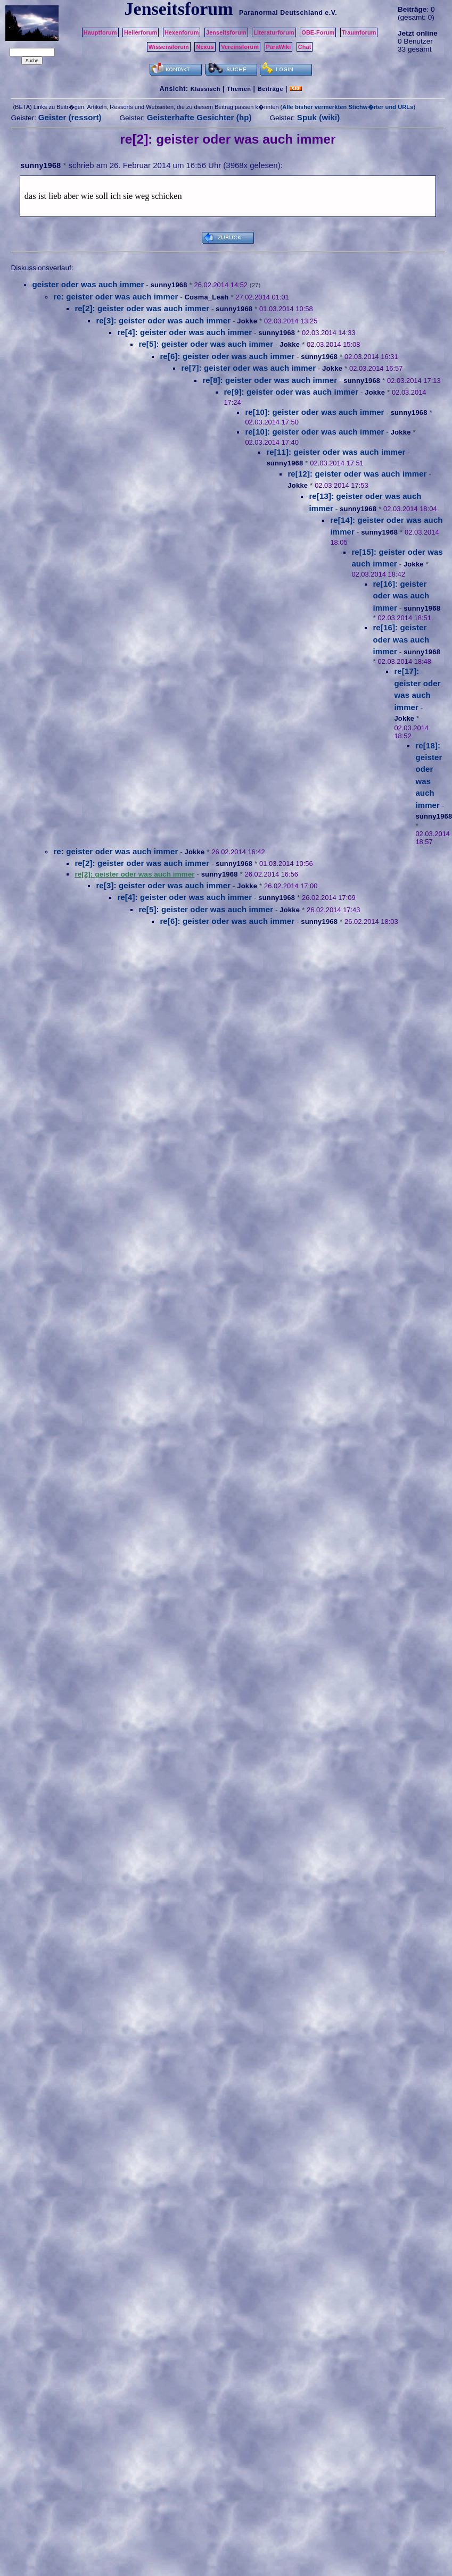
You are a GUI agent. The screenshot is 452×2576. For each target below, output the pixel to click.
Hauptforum (100, 32)
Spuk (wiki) (318, 117)
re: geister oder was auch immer (115, 296)
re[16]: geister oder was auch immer (401, 595)
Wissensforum (169, 47)
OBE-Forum (317, 32)
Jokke (247, 321)
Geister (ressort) (70, 117)
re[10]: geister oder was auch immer (314, 411)
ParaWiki (278, 47)
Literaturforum (273, 32)
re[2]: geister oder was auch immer (142, 308)
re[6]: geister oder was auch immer (227, 356)
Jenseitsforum (226, 32)
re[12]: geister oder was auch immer (356, 473)
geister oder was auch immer (88, 284)
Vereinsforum (240, 47)
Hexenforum (182, 32)
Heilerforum (140, 32)
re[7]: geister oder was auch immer (248, 367)
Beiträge (270, 89)
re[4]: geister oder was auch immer (184, 332)
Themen (239, 89)
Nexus (204, 47)
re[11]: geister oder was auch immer (335, 451)
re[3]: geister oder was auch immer (163, 320)
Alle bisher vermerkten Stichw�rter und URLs (347, 107)
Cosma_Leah (207, 297)
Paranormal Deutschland (281, 12)
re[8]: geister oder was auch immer (269, 380)
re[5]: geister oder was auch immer (205, 343)
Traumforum (359, 32)
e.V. (331, 12)
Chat (304, 47)
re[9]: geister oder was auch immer (291, 391)
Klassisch (205, 89)
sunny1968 (40, 165)
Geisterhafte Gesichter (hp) (199, 117)
